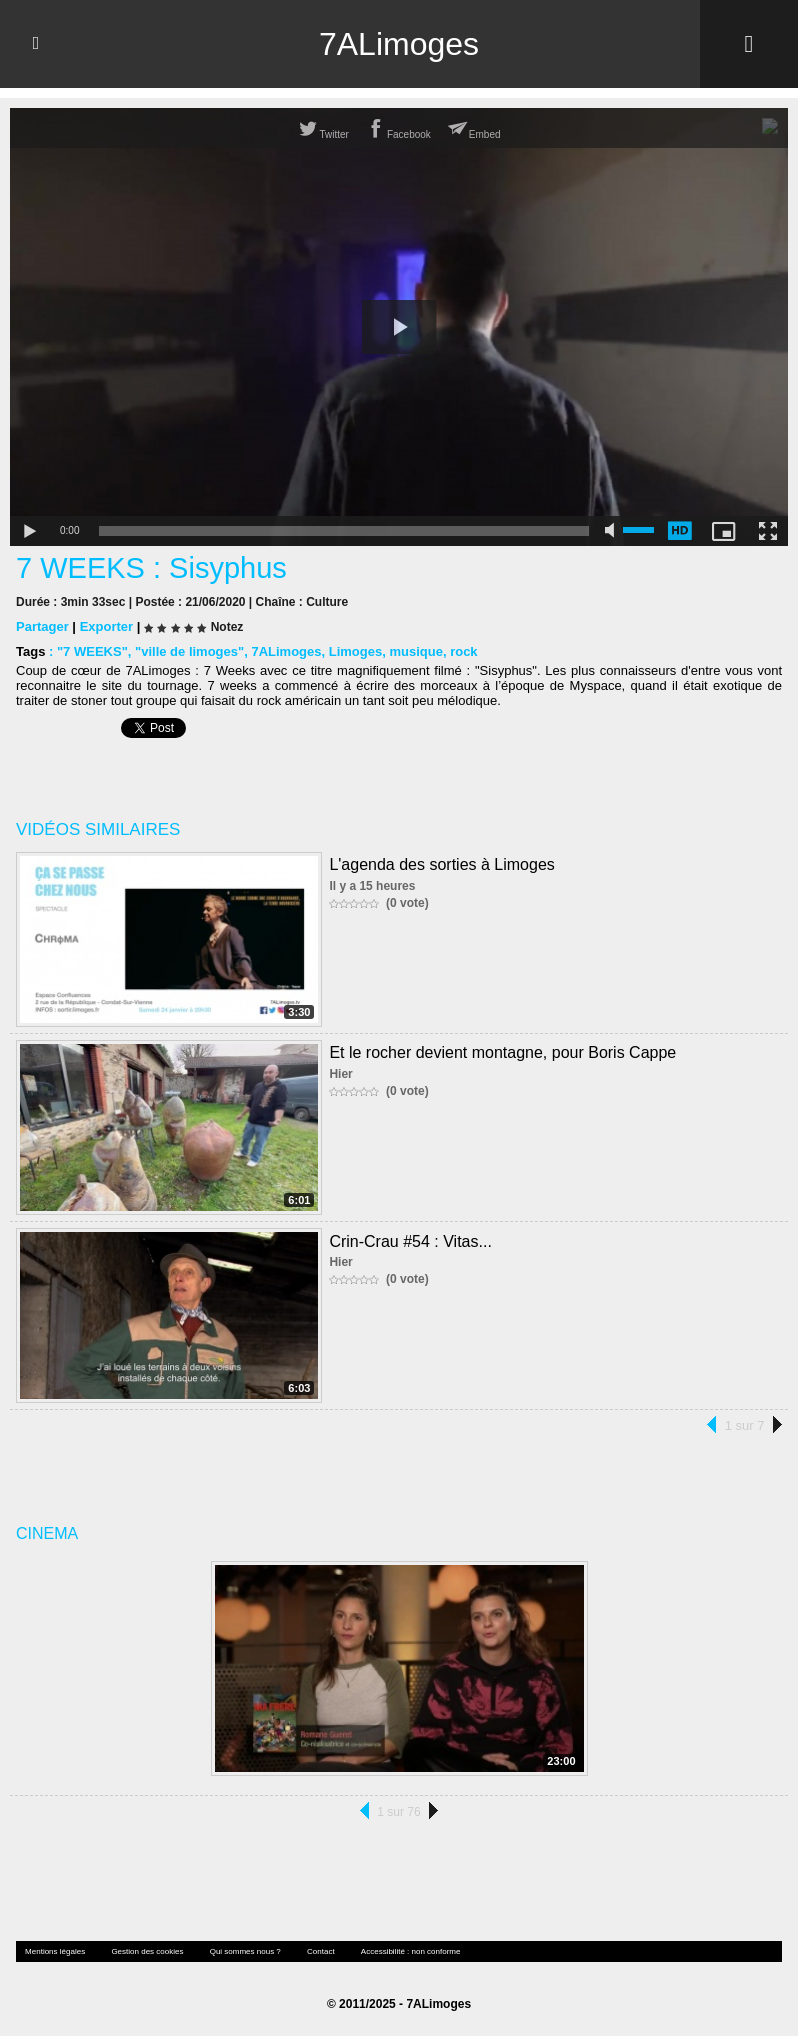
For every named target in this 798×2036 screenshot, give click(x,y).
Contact (321, 1951)
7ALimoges (399, 44)
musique (415, 651)
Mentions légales (55, 1951)
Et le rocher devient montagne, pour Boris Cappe (502, 1052)
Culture (327, 602)
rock (463, 651)
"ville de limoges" (189, 651)
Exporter (106, 626)
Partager (42, 626)
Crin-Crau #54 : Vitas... (410, 1241)
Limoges (355, 651)
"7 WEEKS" (92, 651)
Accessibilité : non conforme (411, 1951)
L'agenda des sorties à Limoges (441, 864)
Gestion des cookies (147, 1951)
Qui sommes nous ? (245, 1951)
